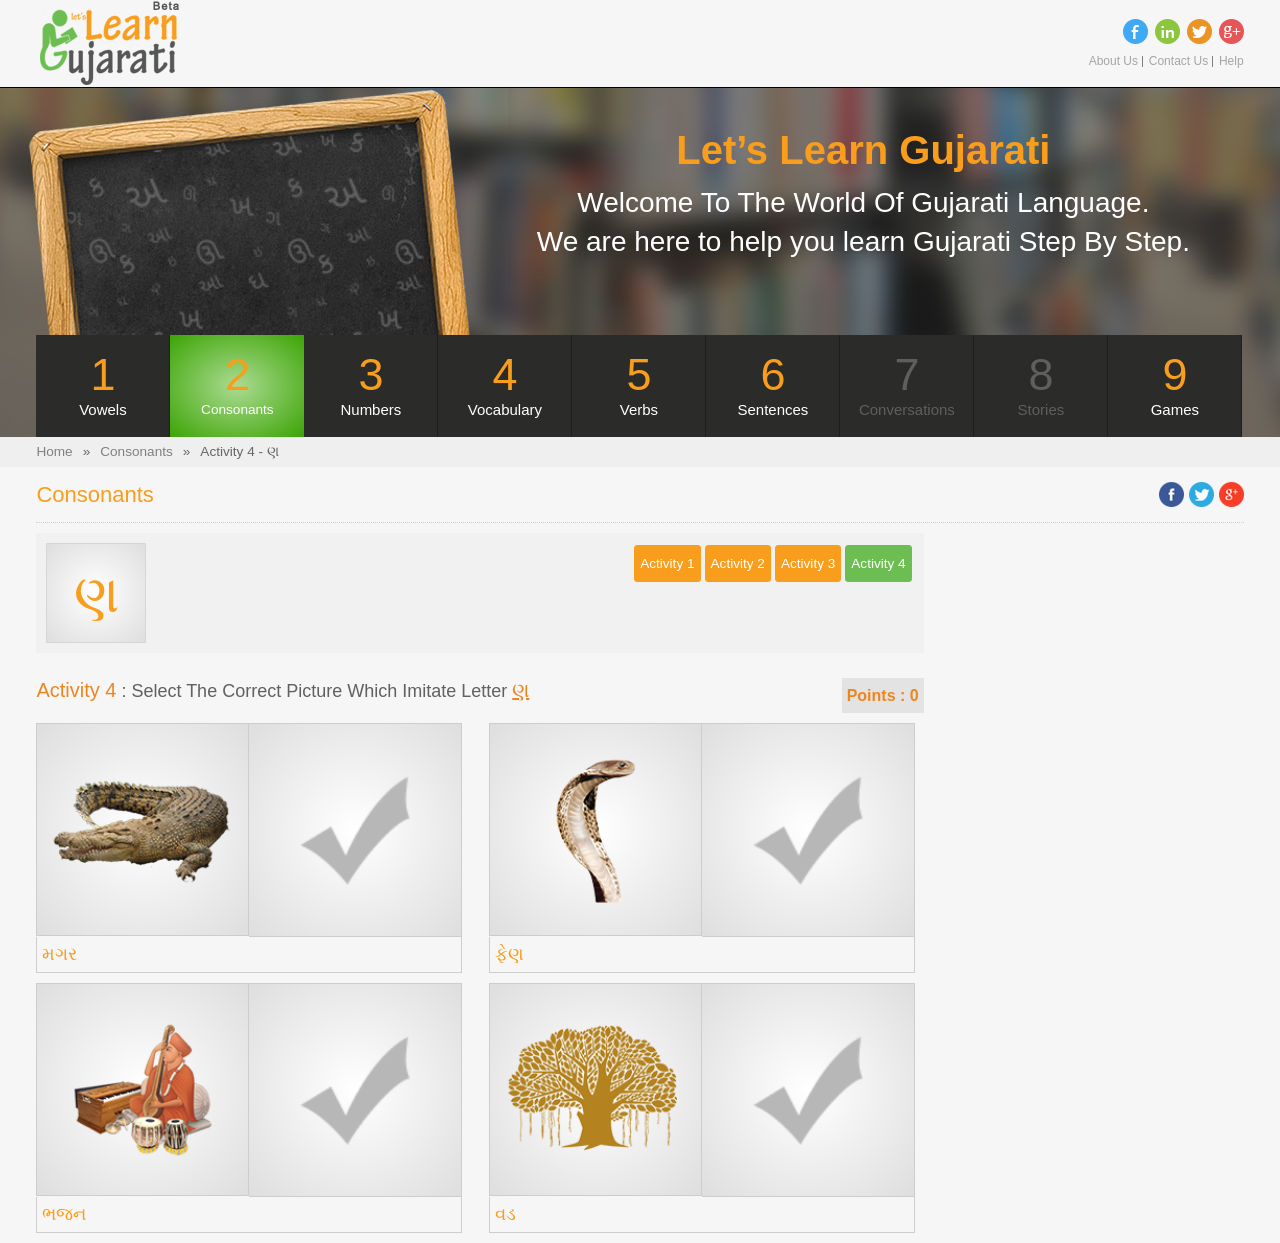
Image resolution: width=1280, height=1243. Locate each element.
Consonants (136, 451)
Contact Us (1178, 61)
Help (1231, 61)
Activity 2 (738, 563)
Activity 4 (878, 563)
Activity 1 (667, 563)
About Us (1113, 61)
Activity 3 (808, 563)
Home (54, 451)
